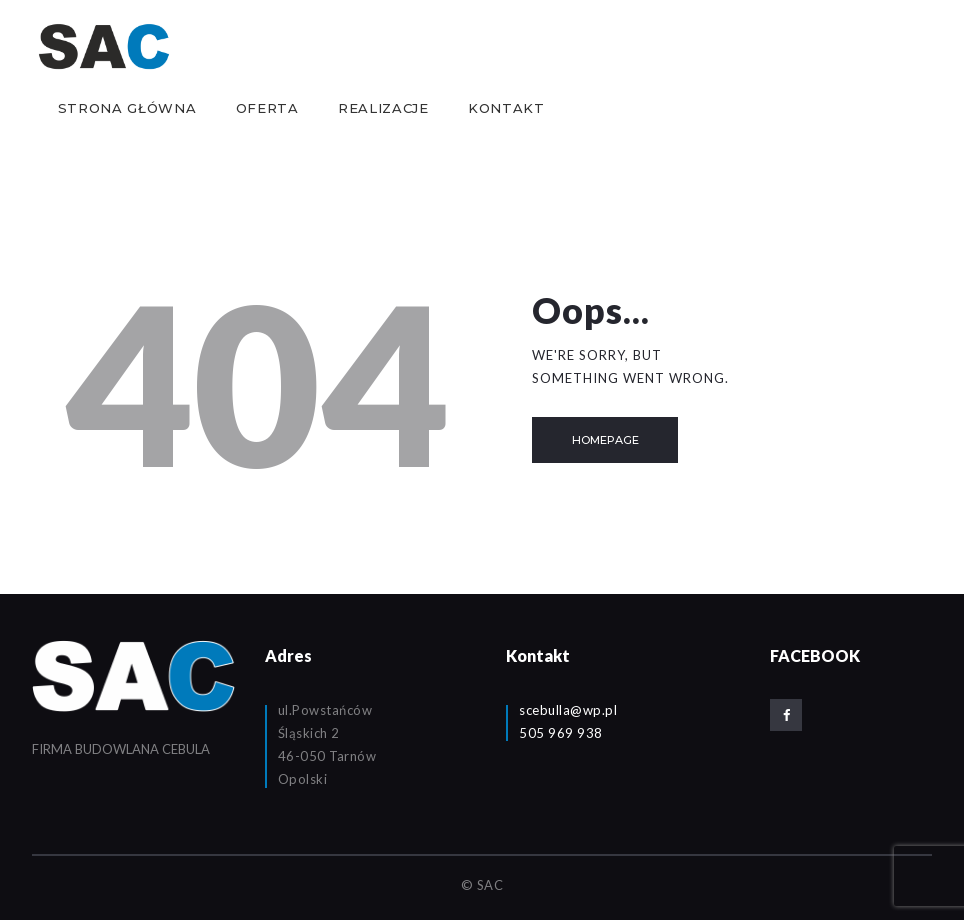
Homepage (605, 440)
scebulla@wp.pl (568, 710)
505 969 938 (561, 733)
